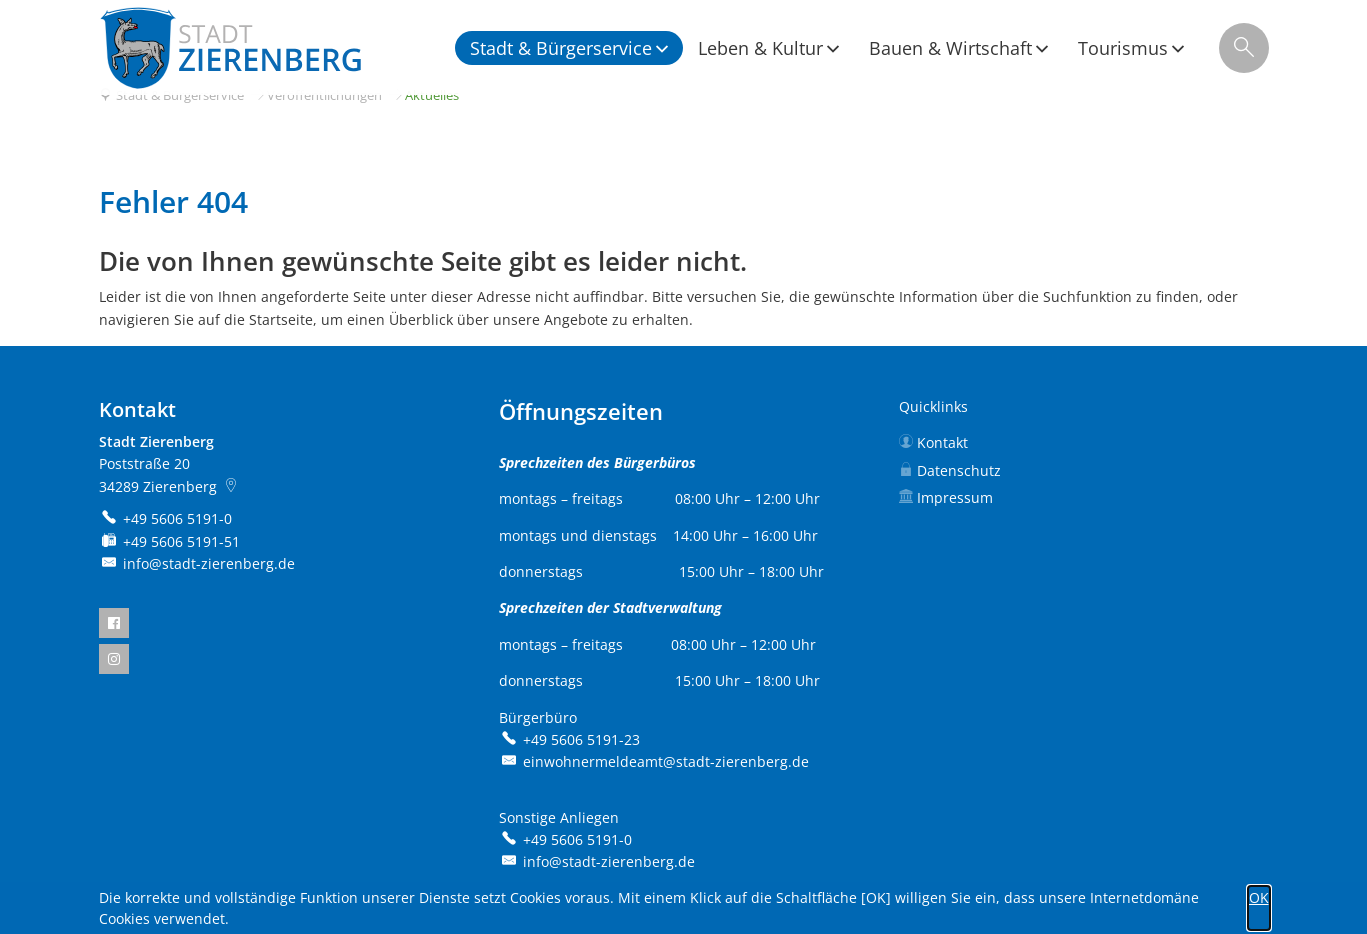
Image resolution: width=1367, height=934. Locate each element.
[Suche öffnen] (1244, 48)
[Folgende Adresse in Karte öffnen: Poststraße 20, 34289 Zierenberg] (233, 486)
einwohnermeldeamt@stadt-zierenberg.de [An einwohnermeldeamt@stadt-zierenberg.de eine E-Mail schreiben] (654, 761)
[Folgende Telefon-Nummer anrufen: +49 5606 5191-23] (570, 739)
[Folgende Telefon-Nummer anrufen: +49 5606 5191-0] (166, 518)
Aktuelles (432, 95)
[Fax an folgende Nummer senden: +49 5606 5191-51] (170, 541)
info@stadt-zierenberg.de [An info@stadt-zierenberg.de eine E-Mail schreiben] (197, 563)
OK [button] (1259, 897)
